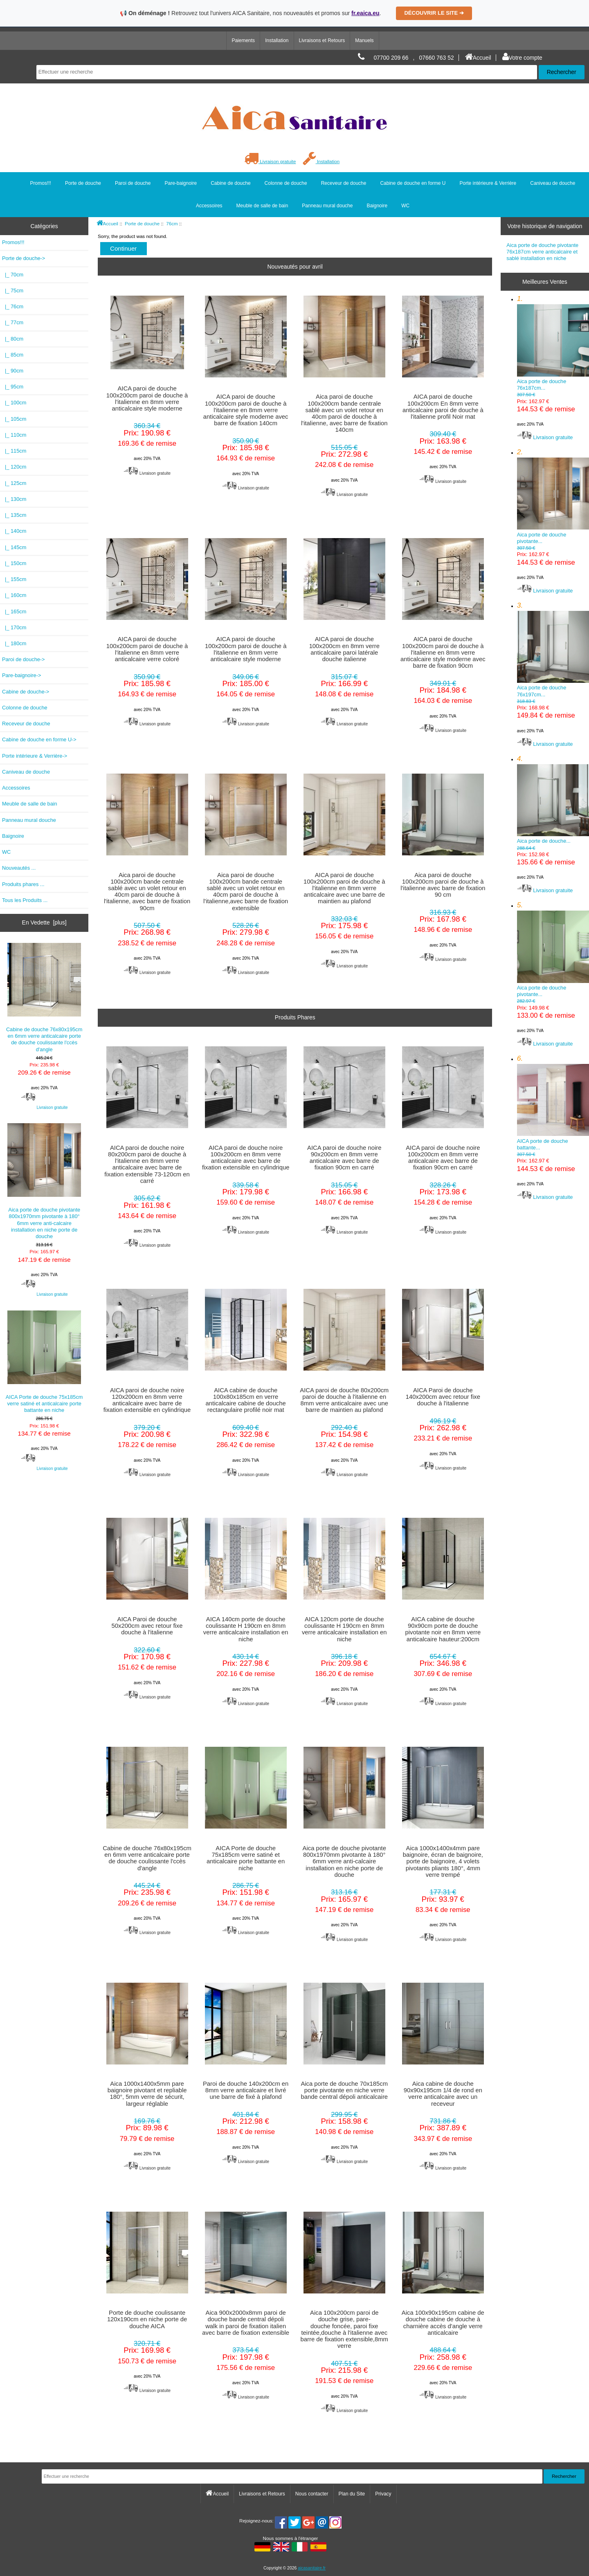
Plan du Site (352, 2494)
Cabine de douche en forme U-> (39, 739)
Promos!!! (40, 183)
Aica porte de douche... (553, 822)
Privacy (383, 2494)
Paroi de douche (133, 183)
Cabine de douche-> (25, 692)
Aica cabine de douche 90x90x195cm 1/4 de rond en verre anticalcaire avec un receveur (443, 2093)
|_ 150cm (14, 563)
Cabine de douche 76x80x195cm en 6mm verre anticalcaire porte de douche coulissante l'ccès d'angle (44, 997)
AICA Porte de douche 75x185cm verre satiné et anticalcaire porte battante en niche (44, 1362)
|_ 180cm (14, 643)
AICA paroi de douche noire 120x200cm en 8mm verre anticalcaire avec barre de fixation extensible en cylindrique (147, 1400)
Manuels (364, 40)
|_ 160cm (14, 595)
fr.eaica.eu (365, 13)
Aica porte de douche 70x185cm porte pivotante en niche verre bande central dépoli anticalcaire (344, 2090)
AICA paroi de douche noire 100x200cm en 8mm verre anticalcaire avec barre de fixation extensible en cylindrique (246, 1157)
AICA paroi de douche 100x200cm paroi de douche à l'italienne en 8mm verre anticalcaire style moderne (147, 398)
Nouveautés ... (19, 868)
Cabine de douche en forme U (412, 183)
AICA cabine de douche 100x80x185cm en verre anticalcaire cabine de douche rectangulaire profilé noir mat (246, 1400)
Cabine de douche (230, 183)
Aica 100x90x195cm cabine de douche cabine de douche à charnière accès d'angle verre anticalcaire (443, 2322)
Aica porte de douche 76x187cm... (553, 366)
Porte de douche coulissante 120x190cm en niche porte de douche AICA (147, 2319)
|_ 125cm (14, 483)
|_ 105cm (14, 419)
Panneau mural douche (327, 206)
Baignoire (376, 206)
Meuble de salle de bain (262, 206)
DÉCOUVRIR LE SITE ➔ (433, 13)
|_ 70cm (12, 275)
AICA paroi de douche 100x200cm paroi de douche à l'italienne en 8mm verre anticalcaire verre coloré (147, 649)
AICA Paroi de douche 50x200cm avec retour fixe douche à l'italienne (147, 1626)
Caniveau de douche (552, 183)
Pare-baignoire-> (21, 675)
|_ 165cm (14, 611)
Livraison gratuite (270, 161)
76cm (172, 223)
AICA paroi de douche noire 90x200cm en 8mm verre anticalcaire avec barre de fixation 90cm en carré (344, 1157)
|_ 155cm (14, 579)
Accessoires (209, 206)
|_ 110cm (14, 435)
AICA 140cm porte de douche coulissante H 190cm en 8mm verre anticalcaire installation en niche (245, 1629)
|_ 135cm (14, 515)
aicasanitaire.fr (312, 2568)
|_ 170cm (14, 627)
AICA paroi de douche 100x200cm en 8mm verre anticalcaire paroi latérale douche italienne (344, 649)
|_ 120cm (14, 467)
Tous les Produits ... (24, 900)
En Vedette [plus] (44, 922)
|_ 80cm (12, 339)
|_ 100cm (14, 402)
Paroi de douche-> (23, 659)
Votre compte (522, 57)
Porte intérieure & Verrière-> (34, 756)
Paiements (243, 40)
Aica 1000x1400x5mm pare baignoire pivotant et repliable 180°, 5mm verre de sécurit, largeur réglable (147, 2093)
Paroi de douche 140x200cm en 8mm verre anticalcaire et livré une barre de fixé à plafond (245, 2090)
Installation (276, 40)
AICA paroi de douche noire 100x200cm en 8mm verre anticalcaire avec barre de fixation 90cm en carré (443, 1157)
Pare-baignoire (180, 183)
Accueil (478, 57)
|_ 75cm (12, 290)
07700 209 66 (390, 57)
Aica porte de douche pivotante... (553, 519)
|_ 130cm (14, 499)
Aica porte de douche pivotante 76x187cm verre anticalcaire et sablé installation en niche (542, 251)
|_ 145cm (14, 547)
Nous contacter (311, 2494)
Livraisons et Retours (322, 40)
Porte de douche (142, 223)
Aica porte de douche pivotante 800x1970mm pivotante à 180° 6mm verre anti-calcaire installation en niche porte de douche (44, 1181)
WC (405, 206)
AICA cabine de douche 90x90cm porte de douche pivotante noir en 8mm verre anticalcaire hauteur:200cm (443, 1629)
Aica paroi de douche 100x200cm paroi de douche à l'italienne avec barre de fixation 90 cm (442, 885)
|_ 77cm (12, 322)
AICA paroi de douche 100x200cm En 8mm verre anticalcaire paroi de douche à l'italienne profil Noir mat (442, 406)
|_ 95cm (12, 387)
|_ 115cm (14, 451)
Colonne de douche (286, 183)
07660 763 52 (436, 57)
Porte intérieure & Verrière (488, 183)
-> (23, 258)
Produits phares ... (23, 884)
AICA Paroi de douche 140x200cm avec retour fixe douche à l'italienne (443, 1397)
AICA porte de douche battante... (553, 1125)
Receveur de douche (343, 183)
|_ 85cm (12, 355)
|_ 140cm (14, 531)
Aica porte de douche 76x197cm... (553, 672)
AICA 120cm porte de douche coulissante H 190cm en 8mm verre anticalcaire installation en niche (344, 1629)
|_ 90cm (12, 371)
